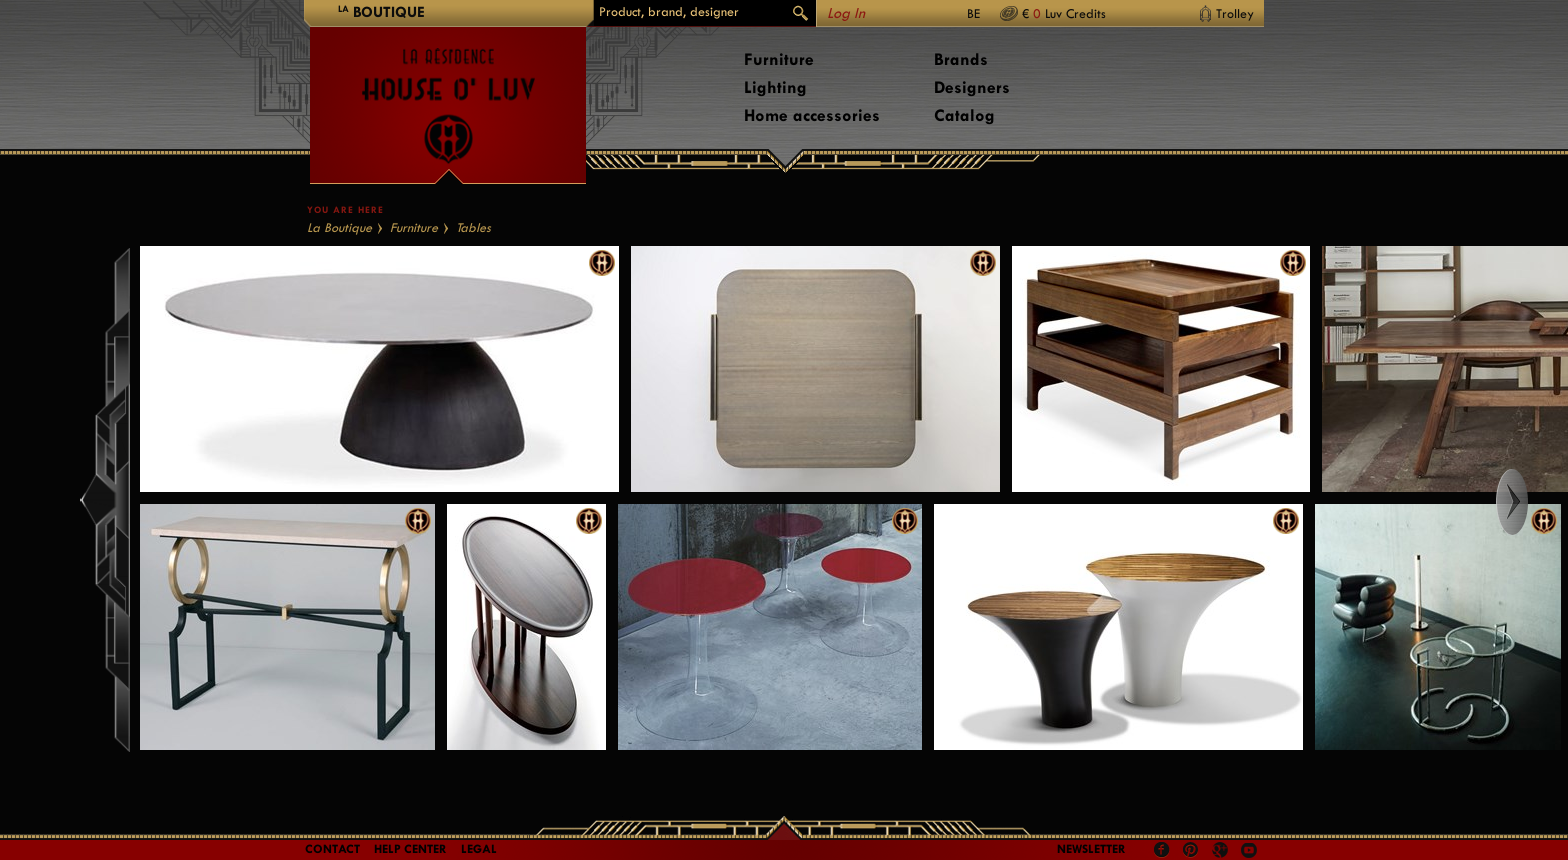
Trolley (1235, 13)
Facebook (1162, 850)
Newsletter (1091, 849)
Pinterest (1191, 850)
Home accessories (812, 115)
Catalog (964, 115)
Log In (846, 13)
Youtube (1249, 850)
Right (1530, 502)
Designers (972, 87)
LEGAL (479, 849)
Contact (332, 849)
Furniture (779, 59)
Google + (1222, 851)
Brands (961, 59)
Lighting (775, 87)
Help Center (410, 849)
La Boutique (339, 227)
